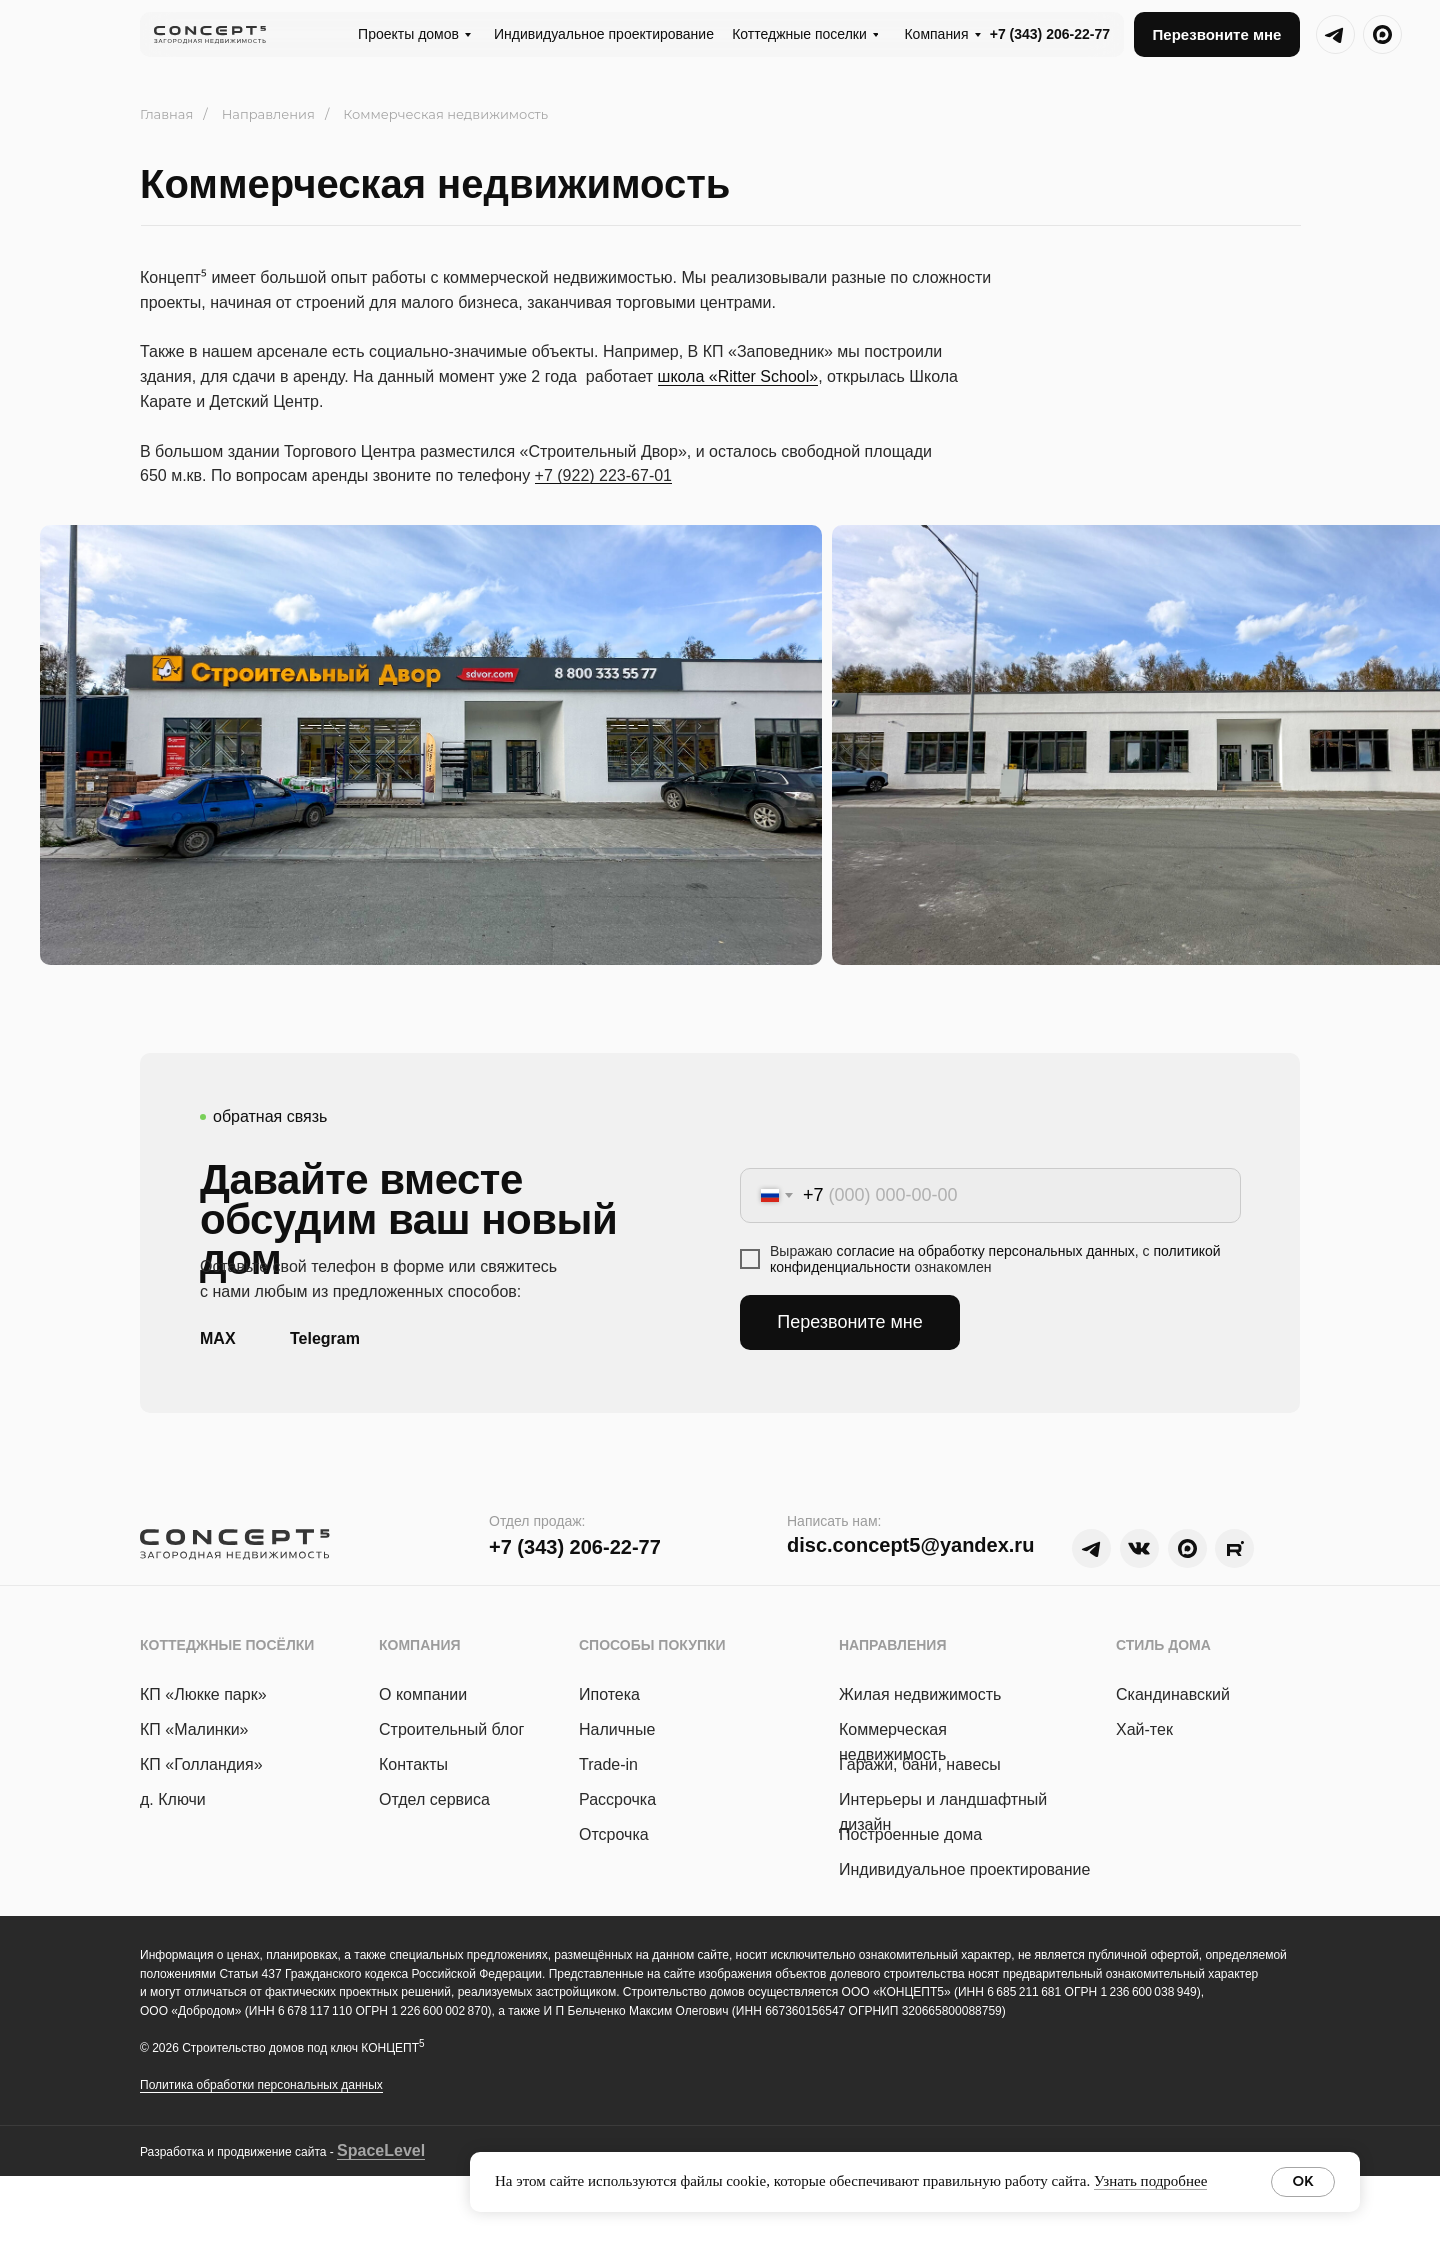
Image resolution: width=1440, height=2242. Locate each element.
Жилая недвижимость (920, 1694)
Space (360, 2150)
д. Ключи (173, 1799)
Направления (268, 114)
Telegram (325, 1338)
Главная (166, 114)
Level (404, 2150)
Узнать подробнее (1150, 2181)
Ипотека (609, 1694)
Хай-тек (1144, 1729)
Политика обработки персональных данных (261, 2085)
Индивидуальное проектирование (964, 1869)
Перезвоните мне (850, 1322)
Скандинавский (1173, 1694)
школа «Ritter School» (738, 376)
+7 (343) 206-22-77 (1050, 34)
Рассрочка (617, 1799)
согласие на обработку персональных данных (986, 1251)
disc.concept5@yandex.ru (910, 1545)
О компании (423, 1694)
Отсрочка (614, 1834)
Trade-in (608, 1764)
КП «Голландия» (201, 1764)
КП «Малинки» (194, 1729)
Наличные (617, 1729)
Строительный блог (451, 1729)
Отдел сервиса (434, 1799)
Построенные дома (910, 1834)
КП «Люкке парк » (203, 1694)
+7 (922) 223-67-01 (603, 475)
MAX (218, 1338)
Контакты (413, 1764)
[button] (1217, 34)
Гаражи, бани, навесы (920, 1764)
